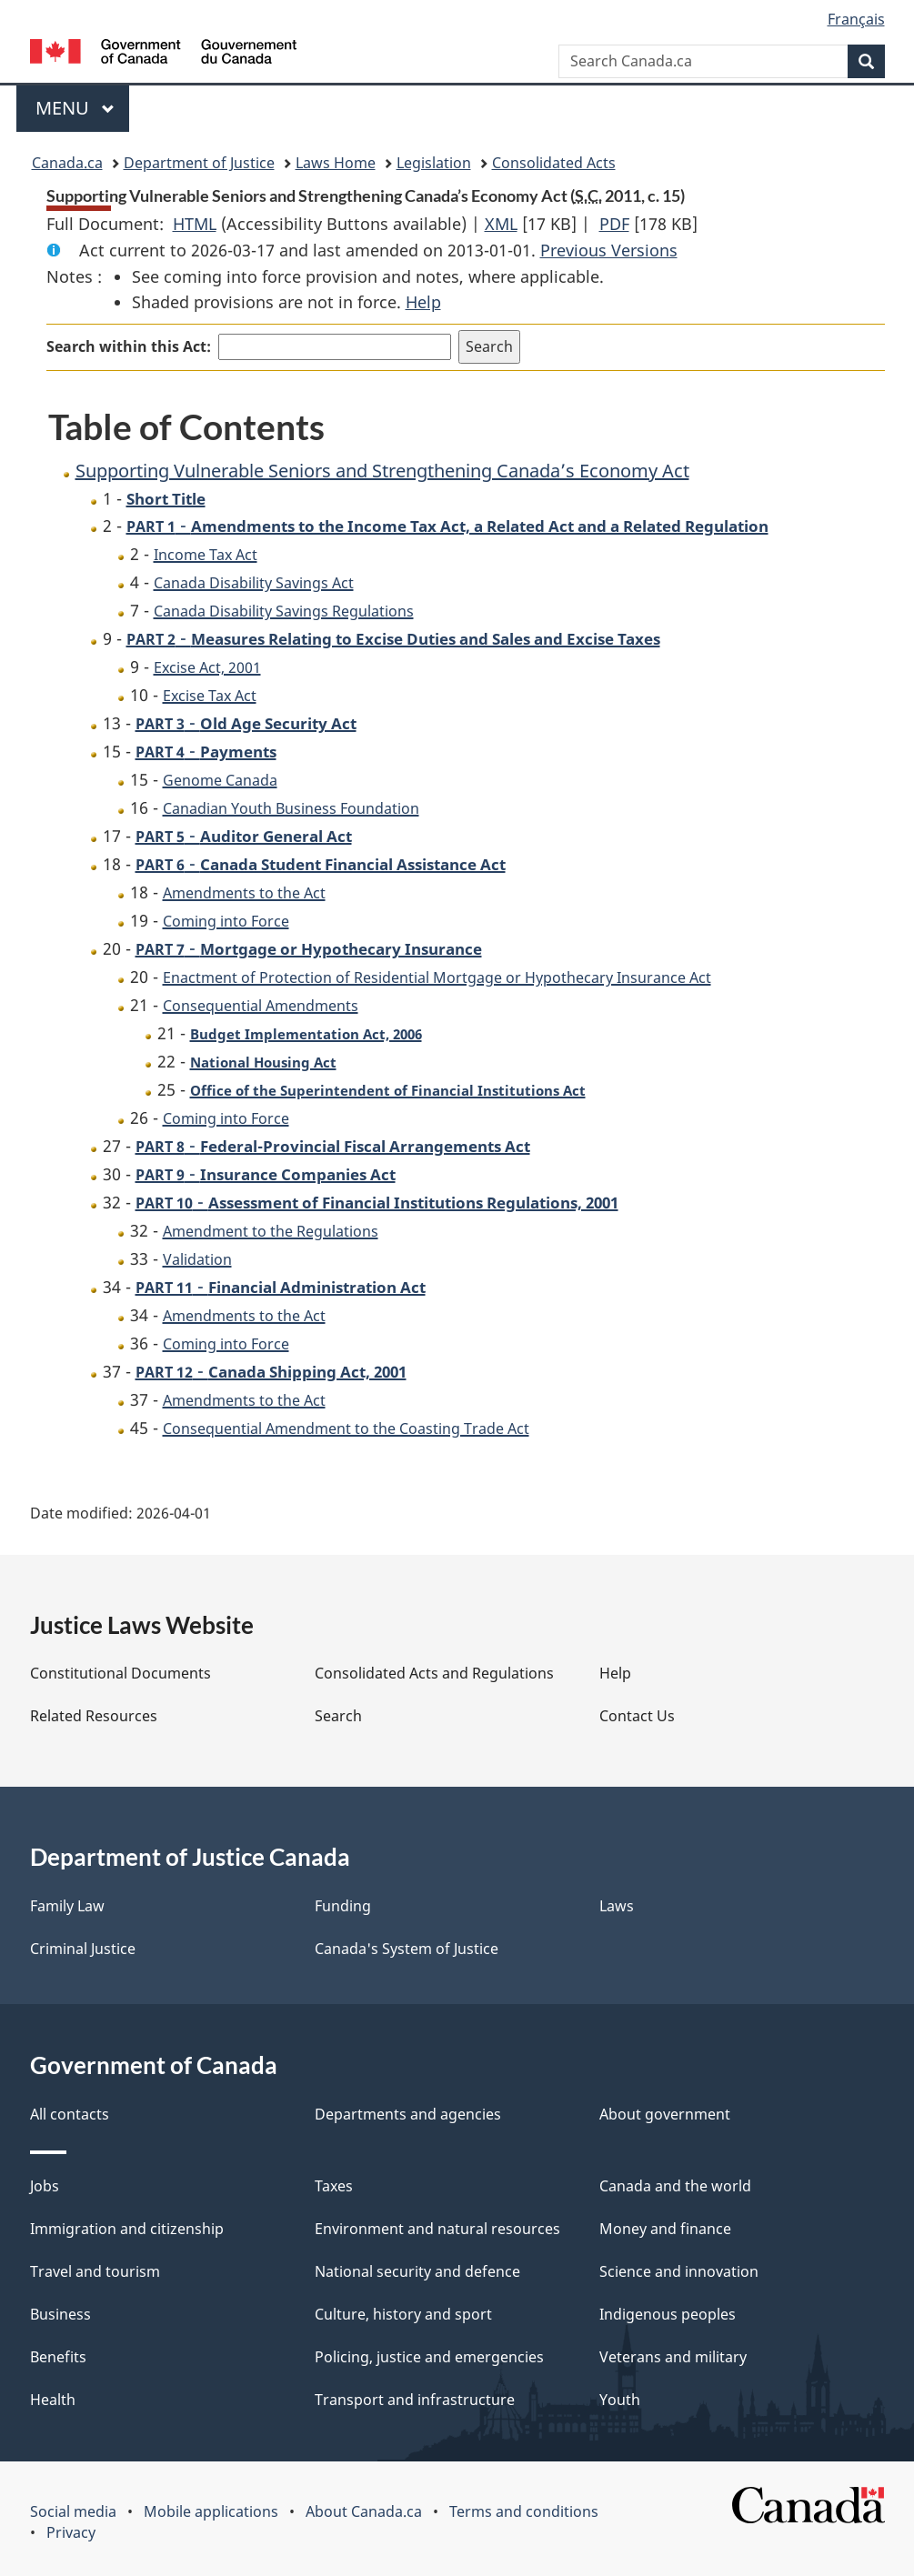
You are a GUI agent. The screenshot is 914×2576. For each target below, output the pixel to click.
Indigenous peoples (667, 2314)
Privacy (70, 2532)
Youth (619, 2400)
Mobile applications (211, 2511)
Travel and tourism (95, 2271)
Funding (343, 1906)
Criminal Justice (83, 1949)
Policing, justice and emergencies (429, 2357)
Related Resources (93, 1716)
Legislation (434, 163)
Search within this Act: (128, 346)
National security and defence (417, 2271)
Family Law (67, 1906)
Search (338, 1716)
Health (52, 2400)
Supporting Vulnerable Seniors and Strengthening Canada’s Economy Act (382, 470)
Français (856, 19)
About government (664, 2114)
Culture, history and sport (403, 2314)
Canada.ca (67, 163)
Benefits (58, 2357)
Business (60, 2314)
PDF (614, 224)
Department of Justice (199, 163)
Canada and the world (675, 2186)
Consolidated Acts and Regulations (434, 1673)
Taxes (334, 2186)
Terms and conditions (523, 2511)
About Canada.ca (364, 2511)
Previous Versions (609, 250)
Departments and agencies (408, 2114)
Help (423, 302)
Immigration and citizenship (127, 2229)
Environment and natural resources (437, 2229)
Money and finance (665, 2229)
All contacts (69, 2114)
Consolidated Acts (554, 163)
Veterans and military (673, 2357)
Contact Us (637, 1716)
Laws (616, 1906)
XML (501, 224)
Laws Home (336, 163)
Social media (73, 2511)
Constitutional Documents (120, 1673)
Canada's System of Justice (406, 1949)
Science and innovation (678, 2271)
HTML (194, 224)
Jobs (44, 2186)
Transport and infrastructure (415, 2400)
